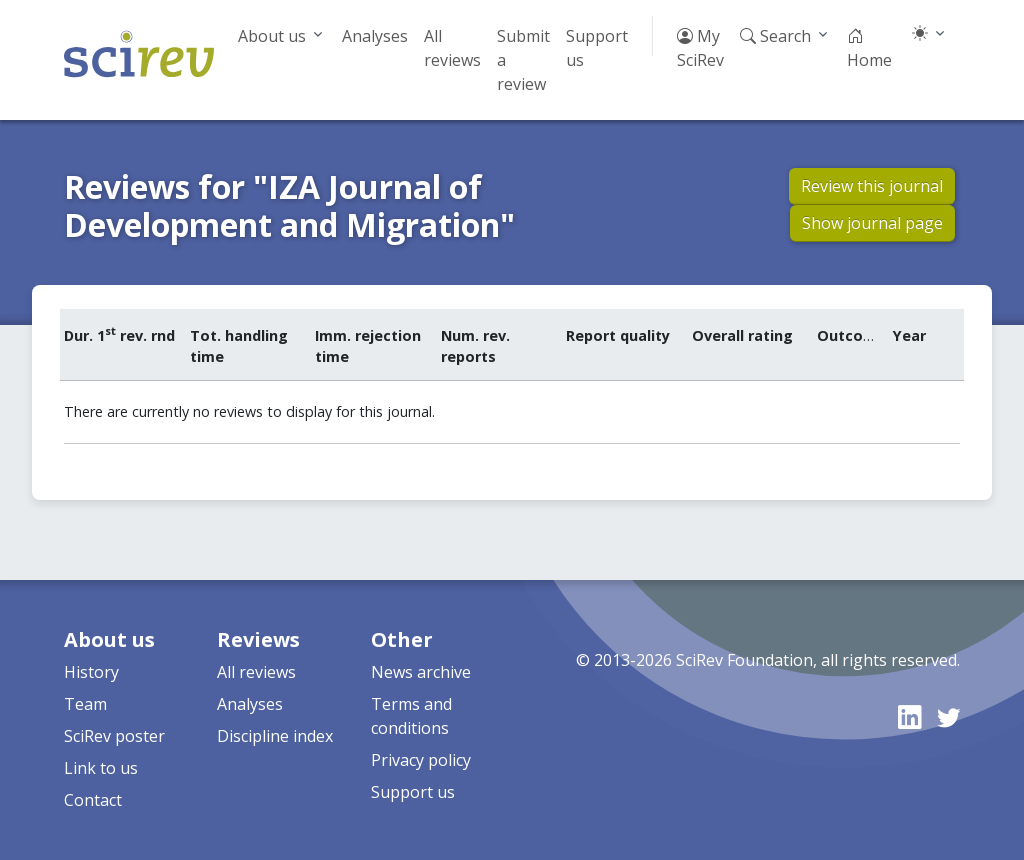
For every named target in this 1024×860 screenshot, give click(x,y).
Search (775, 36)
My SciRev (700, 48)
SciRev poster (114, 736)
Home (869, 48)
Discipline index (275, 736)
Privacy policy (421, 760)
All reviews (452, 48)
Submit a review (523, 60)
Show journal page (872, 223)
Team (85, 704)
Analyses (375, 36)
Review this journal (872, 186)
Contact (93, 800)
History (91, 672)
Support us (597, 48)
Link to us (101, 768)
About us (272, 36)
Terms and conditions (411, 716)
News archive (421, 672)
